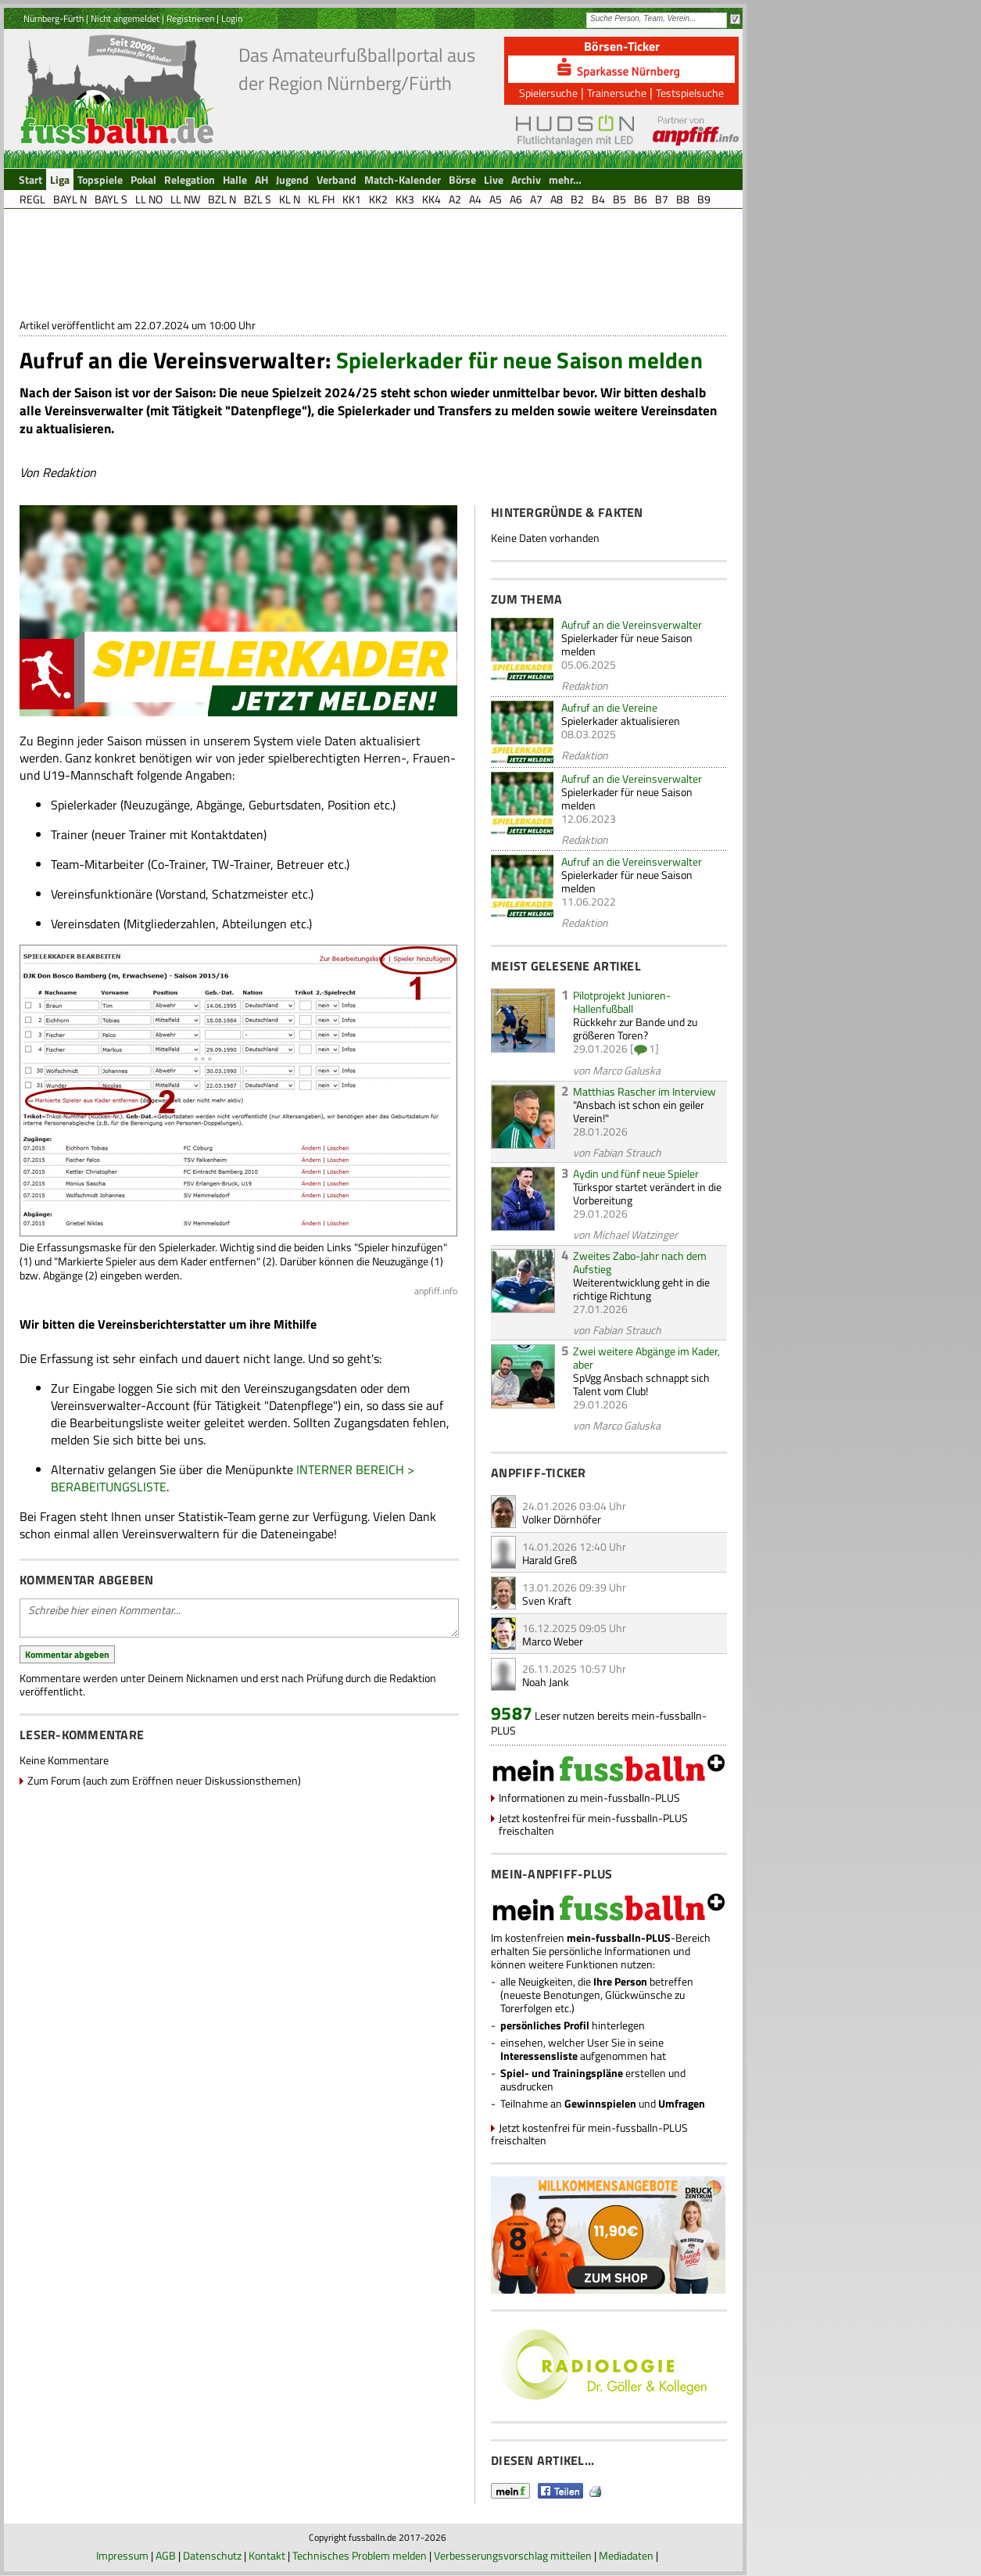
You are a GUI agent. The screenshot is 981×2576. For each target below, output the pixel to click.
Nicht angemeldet (125, 18)
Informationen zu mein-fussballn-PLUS (589, 1797)
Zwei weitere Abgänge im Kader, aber (646, 1357)
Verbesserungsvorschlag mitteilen (513, 2555)
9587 (511, 1713)
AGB (166, 2555)
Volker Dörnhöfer (561, 1519)
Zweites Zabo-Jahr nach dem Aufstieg (640, 1262)
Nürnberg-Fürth (53, 18)
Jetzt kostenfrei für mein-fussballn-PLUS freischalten (593, 1824)
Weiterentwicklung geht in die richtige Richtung (641, 1289)
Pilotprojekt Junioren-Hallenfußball (622, 1002)
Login (231, 18)
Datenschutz (212, 2555)
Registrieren (190, 18)
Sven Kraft (546, 1600)
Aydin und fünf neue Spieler (636, 1173)
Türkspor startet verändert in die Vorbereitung (647, 1193)
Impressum (122, 2555)
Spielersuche (548, 92)
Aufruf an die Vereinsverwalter (631, 624)
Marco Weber (552, 1641)
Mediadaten (626, 2555)
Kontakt (267, 2555)
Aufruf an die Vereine (609, 707)
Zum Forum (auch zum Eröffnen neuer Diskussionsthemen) (164, 1780)
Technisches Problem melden (359, 2555)
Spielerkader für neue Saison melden (627, 644)
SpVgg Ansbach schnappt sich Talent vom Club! (641, 1384)
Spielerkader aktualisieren (620, 720)
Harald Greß (549, 1560)
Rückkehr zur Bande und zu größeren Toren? (635, 1028)
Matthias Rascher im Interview (644, 1091)
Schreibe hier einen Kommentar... (239, 1618)
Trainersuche (616, 92)
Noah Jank (545, 1682)
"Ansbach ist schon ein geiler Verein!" (638, 1111)
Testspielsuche (690, 92)
